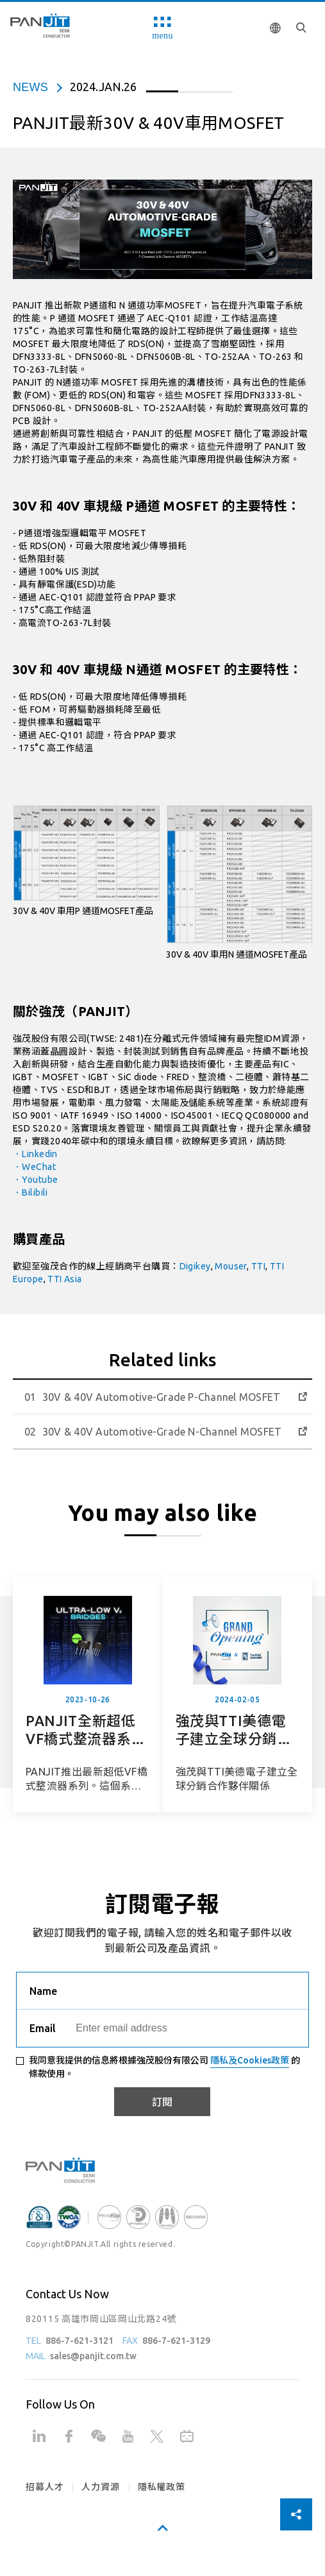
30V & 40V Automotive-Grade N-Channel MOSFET (161, 1431)
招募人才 (44, 2487)
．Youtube (35, 1179)
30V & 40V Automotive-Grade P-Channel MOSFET (161, 1397)
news (30, 87)
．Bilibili (30, 1192)
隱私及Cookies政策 (249, 2060)
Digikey (195, 1266)
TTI (258, 1266)
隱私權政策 (161, 2487)
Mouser (231, 1266)
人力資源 (100, 2487)
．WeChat (34, 1167)
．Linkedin (35, 1154)
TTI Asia (64, 1279)
